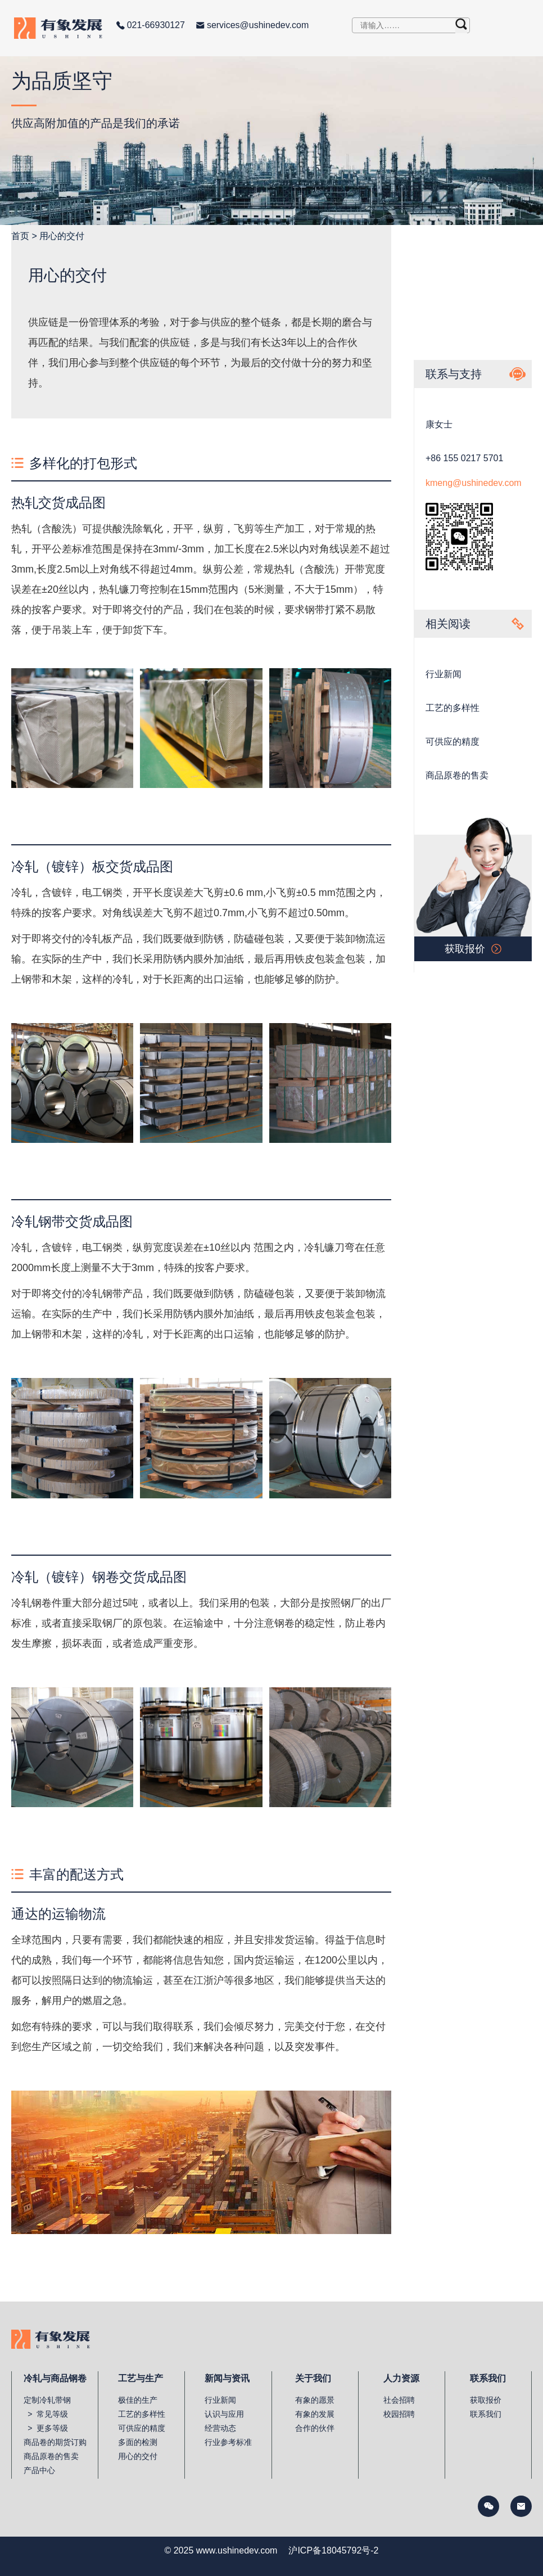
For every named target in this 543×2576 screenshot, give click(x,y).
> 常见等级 (46, 2414)
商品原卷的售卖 (457, 775)
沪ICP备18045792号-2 (333, 2550)
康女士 (439, 424)
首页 (20, 236)
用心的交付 (61, 236)
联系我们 (485, 2414)
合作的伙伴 (314, 2428)
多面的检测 (137, 2442)
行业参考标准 (228, 2442)
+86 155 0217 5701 (464, 458)
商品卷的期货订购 (55, 2442)
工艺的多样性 (452, 708)
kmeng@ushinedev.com (474, 483)
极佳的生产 (137, 2399)
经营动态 (220, 2428)
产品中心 (39, 2470)
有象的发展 (314, 2414)
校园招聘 (399, 2414)
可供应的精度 (452, 741)
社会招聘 (399, 2399)
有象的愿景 (314, 2399)
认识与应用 (224, 2414)
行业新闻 (443, 674)
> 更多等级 (46, 2428)
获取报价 (485, 2399)
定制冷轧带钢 (47, 2399)
